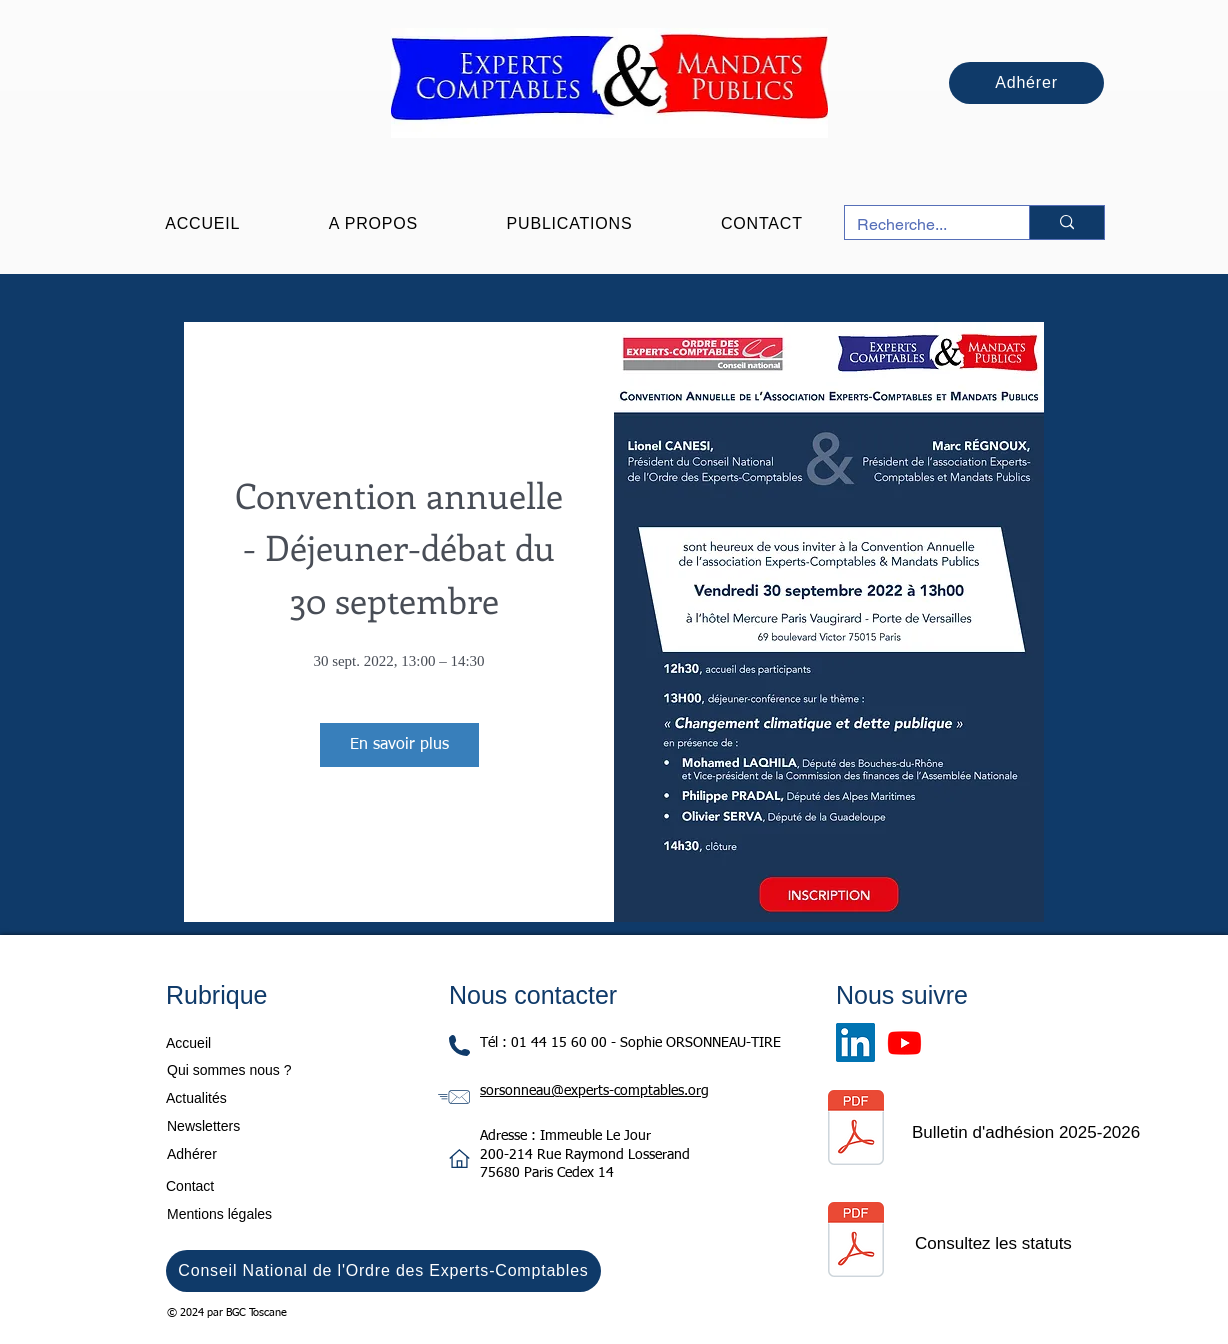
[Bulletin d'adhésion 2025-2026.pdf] (855, 1130)
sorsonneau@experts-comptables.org (594, 1091)
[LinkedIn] (855, 1042)
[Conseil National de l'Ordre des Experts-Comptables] (383, 1271)
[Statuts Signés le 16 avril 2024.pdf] (855, 1242)
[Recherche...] (922, 225)
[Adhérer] (1026, 83)
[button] (374, 224)
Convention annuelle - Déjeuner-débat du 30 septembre (408, 547)
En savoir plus (399, 745)
